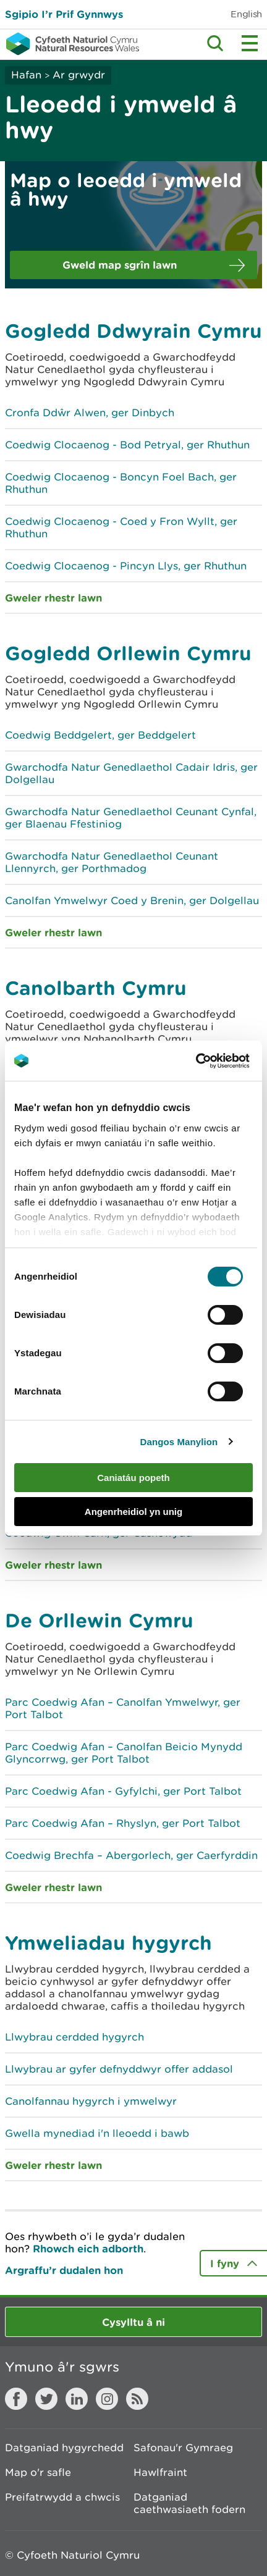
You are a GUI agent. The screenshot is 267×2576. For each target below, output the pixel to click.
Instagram (107, 2399)
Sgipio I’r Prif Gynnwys (64, 14)
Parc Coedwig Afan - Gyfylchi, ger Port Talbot (123, 1791)
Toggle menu (249, 43)
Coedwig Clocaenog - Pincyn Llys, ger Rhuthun (126, 566)
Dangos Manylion (179, 1442)
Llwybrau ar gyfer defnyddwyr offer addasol (119, 2069)
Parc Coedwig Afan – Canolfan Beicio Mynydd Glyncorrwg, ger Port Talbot (123, 1752)
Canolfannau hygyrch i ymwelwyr (91, 2101)
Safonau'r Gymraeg (183, 2447)
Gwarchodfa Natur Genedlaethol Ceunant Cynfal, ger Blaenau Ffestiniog (130, 817)
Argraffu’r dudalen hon (64, 2270)
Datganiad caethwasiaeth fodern (189, 2503)
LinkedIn (77, 2399)
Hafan (26, 75)
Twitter (46, 2399)
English (246, 14)
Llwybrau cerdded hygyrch (74, 2037)
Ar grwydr (79, 75)
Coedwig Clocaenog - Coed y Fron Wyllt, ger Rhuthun (121, 527)
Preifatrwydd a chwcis (62, 2497)
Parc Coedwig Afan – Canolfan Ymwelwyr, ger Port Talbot (122, 1708)
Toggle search (215, 43)
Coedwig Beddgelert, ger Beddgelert (100, 735)
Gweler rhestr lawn (53, 597)
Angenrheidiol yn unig (133, 1511)
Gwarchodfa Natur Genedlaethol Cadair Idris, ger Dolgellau (131, 773)
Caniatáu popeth (133, 1477)
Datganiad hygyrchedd (64, 2447)
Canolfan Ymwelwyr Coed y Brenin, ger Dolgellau (132, 900)
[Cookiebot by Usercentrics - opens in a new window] (217, 1061)
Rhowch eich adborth (88, 2248)
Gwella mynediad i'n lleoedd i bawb (97, 2133)
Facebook (16, 2399)
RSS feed (137, 2399)
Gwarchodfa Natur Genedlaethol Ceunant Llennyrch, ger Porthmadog (111, 862)
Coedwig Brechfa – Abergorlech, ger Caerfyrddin (131, 1855)
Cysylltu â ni (133, 2322)
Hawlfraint (160, 2472)
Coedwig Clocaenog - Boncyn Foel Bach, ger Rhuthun (121, 483)
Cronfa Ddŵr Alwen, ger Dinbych (89, 412)
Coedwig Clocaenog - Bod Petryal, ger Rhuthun (127, 444)
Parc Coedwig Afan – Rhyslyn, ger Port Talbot (122, 1823)
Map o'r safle (38, 2472)
